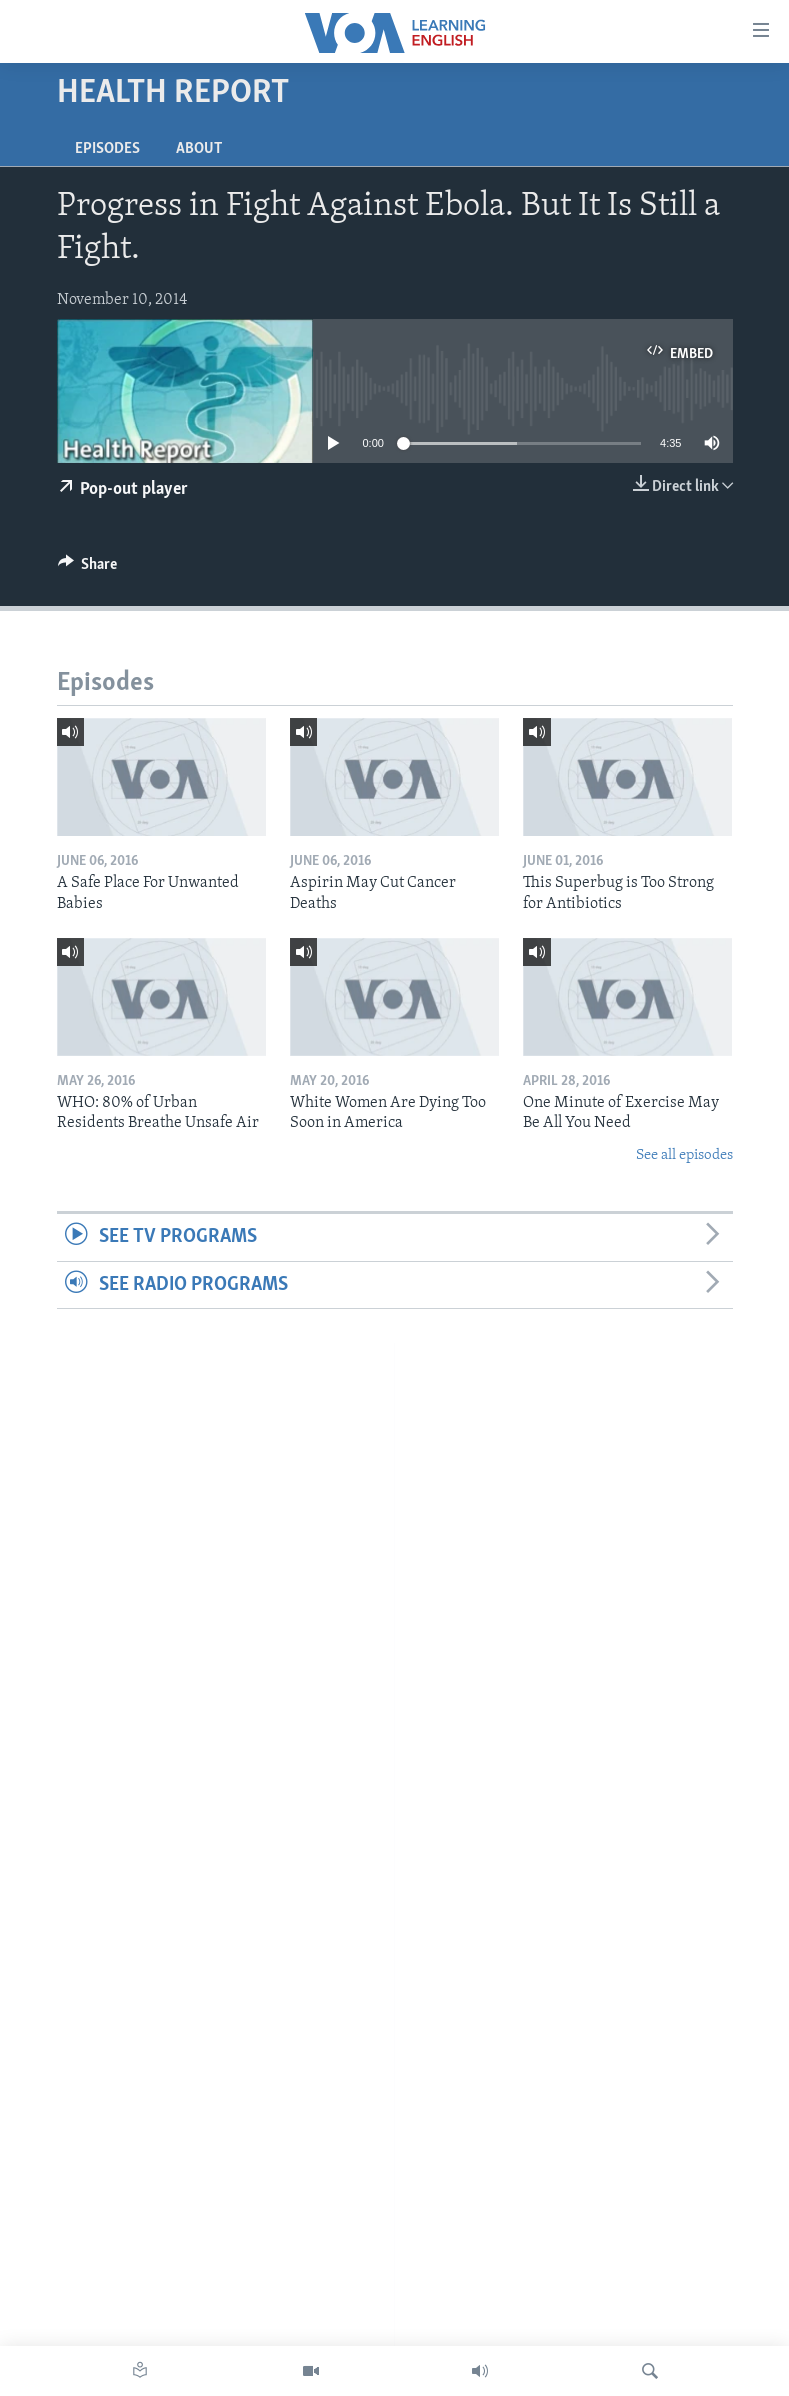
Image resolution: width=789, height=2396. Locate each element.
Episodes (107, 149)
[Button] (88, 569)
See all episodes (684, 1155)
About (199, 149)
